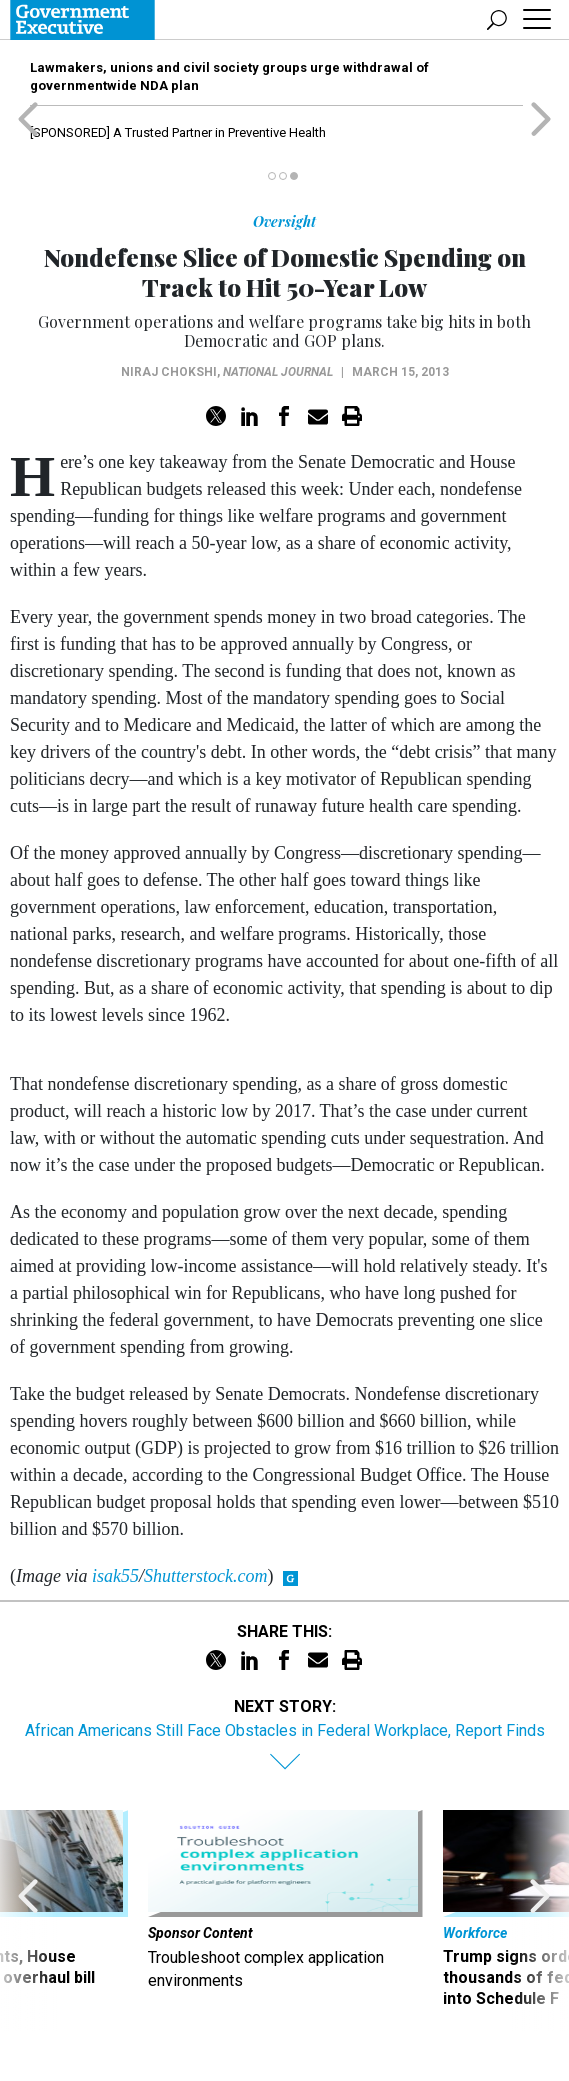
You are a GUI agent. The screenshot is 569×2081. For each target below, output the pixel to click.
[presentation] (28, 1920)
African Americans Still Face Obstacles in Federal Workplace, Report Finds (285, 1730)
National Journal (278, 372)
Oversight (284, 221)
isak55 (115, 1576)
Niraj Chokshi (169, 372)
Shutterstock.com (205, 1576)
